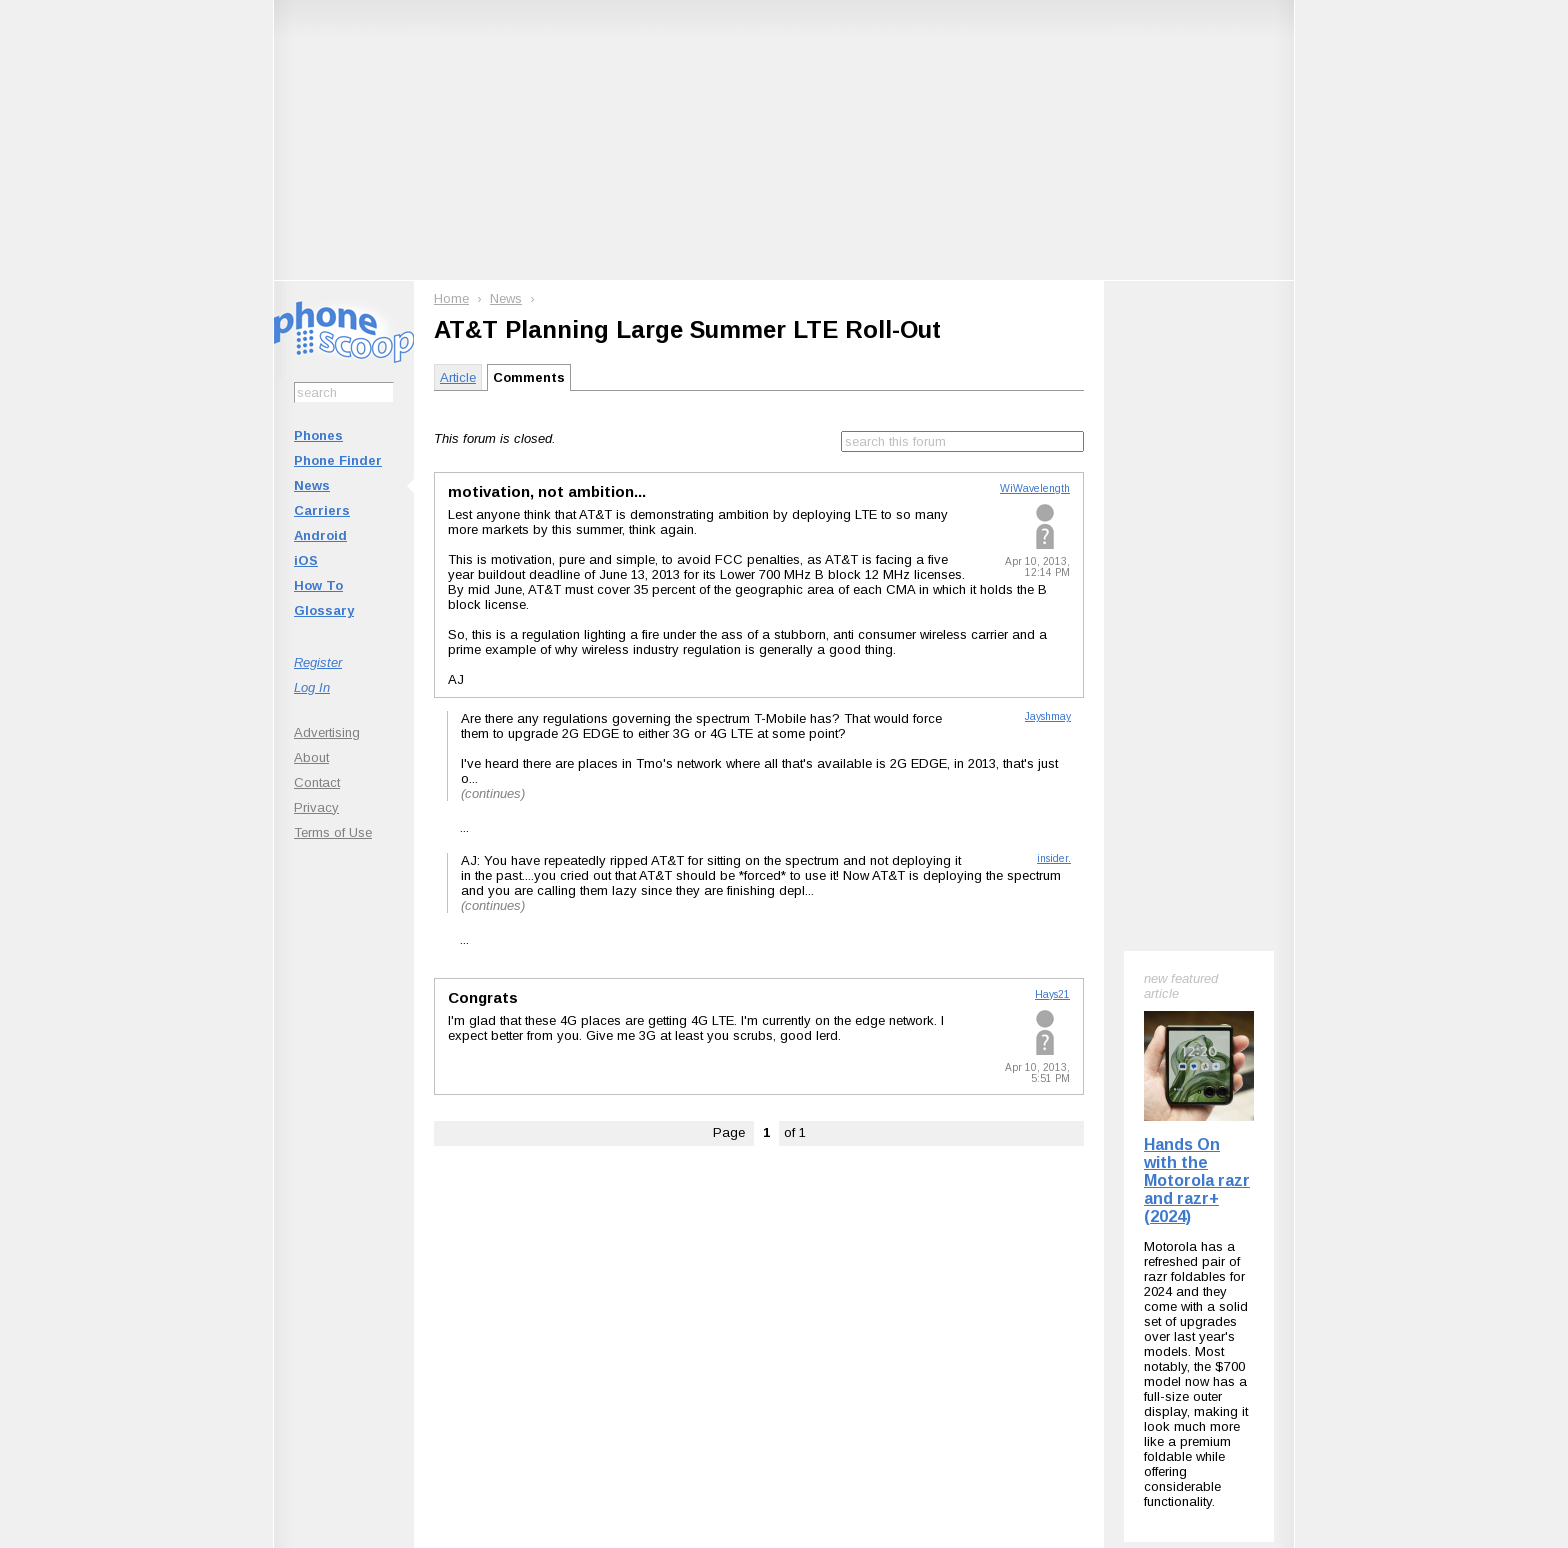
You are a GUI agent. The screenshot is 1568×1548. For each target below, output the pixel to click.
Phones (318, 435)
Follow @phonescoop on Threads (931, 1274)
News (312, 485)
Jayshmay (1048, 716)
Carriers (322, 510)
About (311, 757)
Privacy (316, 807)
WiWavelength (1035, 488)
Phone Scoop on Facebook (1098, 1274)
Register (318, 662)
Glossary (324, 610)
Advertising (327, 732)
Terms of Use (333, 832)
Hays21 (1052, 994)
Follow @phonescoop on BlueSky (567, 1274)
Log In (312, 687)
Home (451, 298)
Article (458, 377)
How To (318, 585)
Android (320, 535)
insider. (1054, 858)
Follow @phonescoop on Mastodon (749, 1274)
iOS (306, 560)
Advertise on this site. (784, 1395)
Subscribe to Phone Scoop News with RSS (386, 1274)
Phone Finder (338, 460)
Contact (317, 782)
